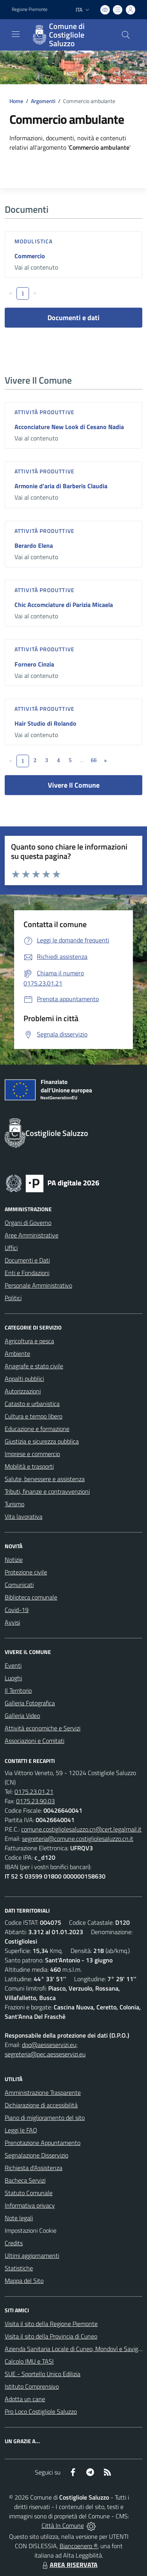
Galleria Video (22, 1715)
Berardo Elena (34, 545)
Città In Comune (63, 2525)
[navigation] (15, 34)
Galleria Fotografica (30, 1703)
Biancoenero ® (79, 2546)
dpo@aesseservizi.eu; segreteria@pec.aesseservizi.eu (45, 2049)
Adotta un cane (25, 2399)
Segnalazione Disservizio (36, 2155)
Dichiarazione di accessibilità (41, 2105)
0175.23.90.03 (35, 1801)
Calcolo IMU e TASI (29, 2361)
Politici (13, 1297)
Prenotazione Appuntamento (42, 2142)
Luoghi (13, 1678)
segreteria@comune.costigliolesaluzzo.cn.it (77, 1838)
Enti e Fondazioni (27, 1272)
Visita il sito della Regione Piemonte (51, 2323)
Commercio (30, 256)
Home (16, 101)
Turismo (14, 1504)
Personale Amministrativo (38, 1285)
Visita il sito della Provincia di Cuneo (51, 2336)
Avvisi (12, 1622)
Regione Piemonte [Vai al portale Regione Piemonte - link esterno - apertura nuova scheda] (29, 9)
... (82, 760)
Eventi (13, 1665)
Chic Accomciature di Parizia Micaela (64, 604)
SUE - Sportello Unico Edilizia (42, 2374)
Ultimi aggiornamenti (32, 2255)
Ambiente (17, 1353)
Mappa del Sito (24, 2280)
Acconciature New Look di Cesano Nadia (69, 426)
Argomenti (43, 101)
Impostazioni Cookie (30, 2230)
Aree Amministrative (31, 1235)
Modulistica (34, 241)
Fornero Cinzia (34, 664)
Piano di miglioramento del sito (45, 2117)
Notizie (14, 1559)
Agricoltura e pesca (29, 1341)
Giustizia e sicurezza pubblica (42, 1441)
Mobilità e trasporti (29, 1466)
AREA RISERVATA (69, 2564)
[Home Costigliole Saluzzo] (69, 35)
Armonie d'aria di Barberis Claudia (61, 486)
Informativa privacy (30, 2205)
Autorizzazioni (23, 1391)
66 (93, 760)
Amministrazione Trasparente (43, 2092)
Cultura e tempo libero (33, 1416)
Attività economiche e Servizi (42, 1728)
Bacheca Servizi (25, 2180)
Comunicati (19, 1584)
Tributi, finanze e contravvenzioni (47, 1491)
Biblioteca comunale (31, 1597)
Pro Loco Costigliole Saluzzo (41, 2411)
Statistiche (19, 2268)
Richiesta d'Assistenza (33, 2167)
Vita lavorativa (23, 1516)
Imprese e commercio (32, 1453)
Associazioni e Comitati (34, 1740)
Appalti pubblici (24, 1378)
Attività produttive (44, 412)
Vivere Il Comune (74, 785)
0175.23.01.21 (34, 1791)
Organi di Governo (28, 1222)
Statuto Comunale (29, 2192)
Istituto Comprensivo (32, 2386)
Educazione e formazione (37, 1428)
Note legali (19, 2218)
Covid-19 (17, 1609)
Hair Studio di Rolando (45, 723)
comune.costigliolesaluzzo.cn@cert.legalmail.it (81, 1829)
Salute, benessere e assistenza (45, 1479)
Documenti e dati (73, 317)
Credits (14, 2243)
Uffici (11, 1247)
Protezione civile (26, 1572)
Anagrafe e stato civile (34, 1366)
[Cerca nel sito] (125, 34)
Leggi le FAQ (21, 2130)
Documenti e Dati (27, 1260)
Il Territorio (18, 1690)
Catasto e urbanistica (32, 1403)
